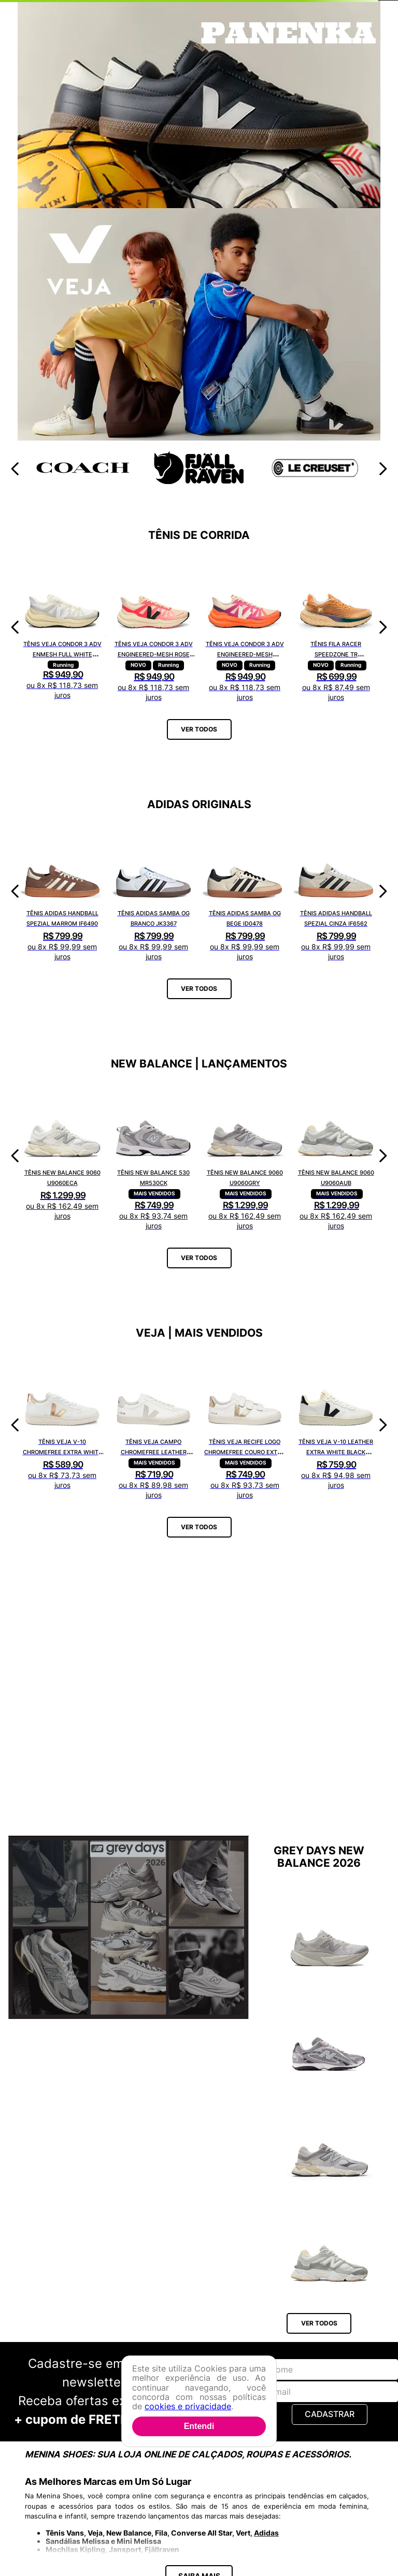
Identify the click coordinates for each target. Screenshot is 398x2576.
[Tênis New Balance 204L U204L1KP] (329, 2035)
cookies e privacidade (188, 2406)
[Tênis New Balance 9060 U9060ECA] (62, 1155)
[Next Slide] (382, 468)
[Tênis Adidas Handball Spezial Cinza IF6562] (335, 891)
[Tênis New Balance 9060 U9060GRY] (244, 1155)
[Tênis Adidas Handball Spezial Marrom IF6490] (62, 891)
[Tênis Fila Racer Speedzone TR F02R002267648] (335, 627)
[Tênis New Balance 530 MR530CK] (153, 1155)
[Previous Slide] (15, 468)
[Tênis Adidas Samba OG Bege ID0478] (244, 891)
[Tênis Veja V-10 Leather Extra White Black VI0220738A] (335, 1425)
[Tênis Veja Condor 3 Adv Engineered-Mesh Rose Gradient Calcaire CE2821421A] (153, 627)
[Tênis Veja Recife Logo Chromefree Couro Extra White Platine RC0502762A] (244, 1425)
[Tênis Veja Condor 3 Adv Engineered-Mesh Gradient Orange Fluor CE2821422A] (244, 627)
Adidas (266, 2532)
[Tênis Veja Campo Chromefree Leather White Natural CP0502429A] (153, 1425)
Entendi (199, 2426)
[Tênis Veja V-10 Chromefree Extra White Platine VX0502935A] (62, 1425)
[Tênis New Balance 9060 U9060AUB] (335, 1155)
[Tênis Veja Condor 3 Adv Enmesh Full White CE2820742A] (62, 627)
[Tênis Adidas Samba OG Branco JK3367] (153, 891)
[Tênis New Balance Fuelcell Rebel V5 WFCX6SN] (329, 1930)
